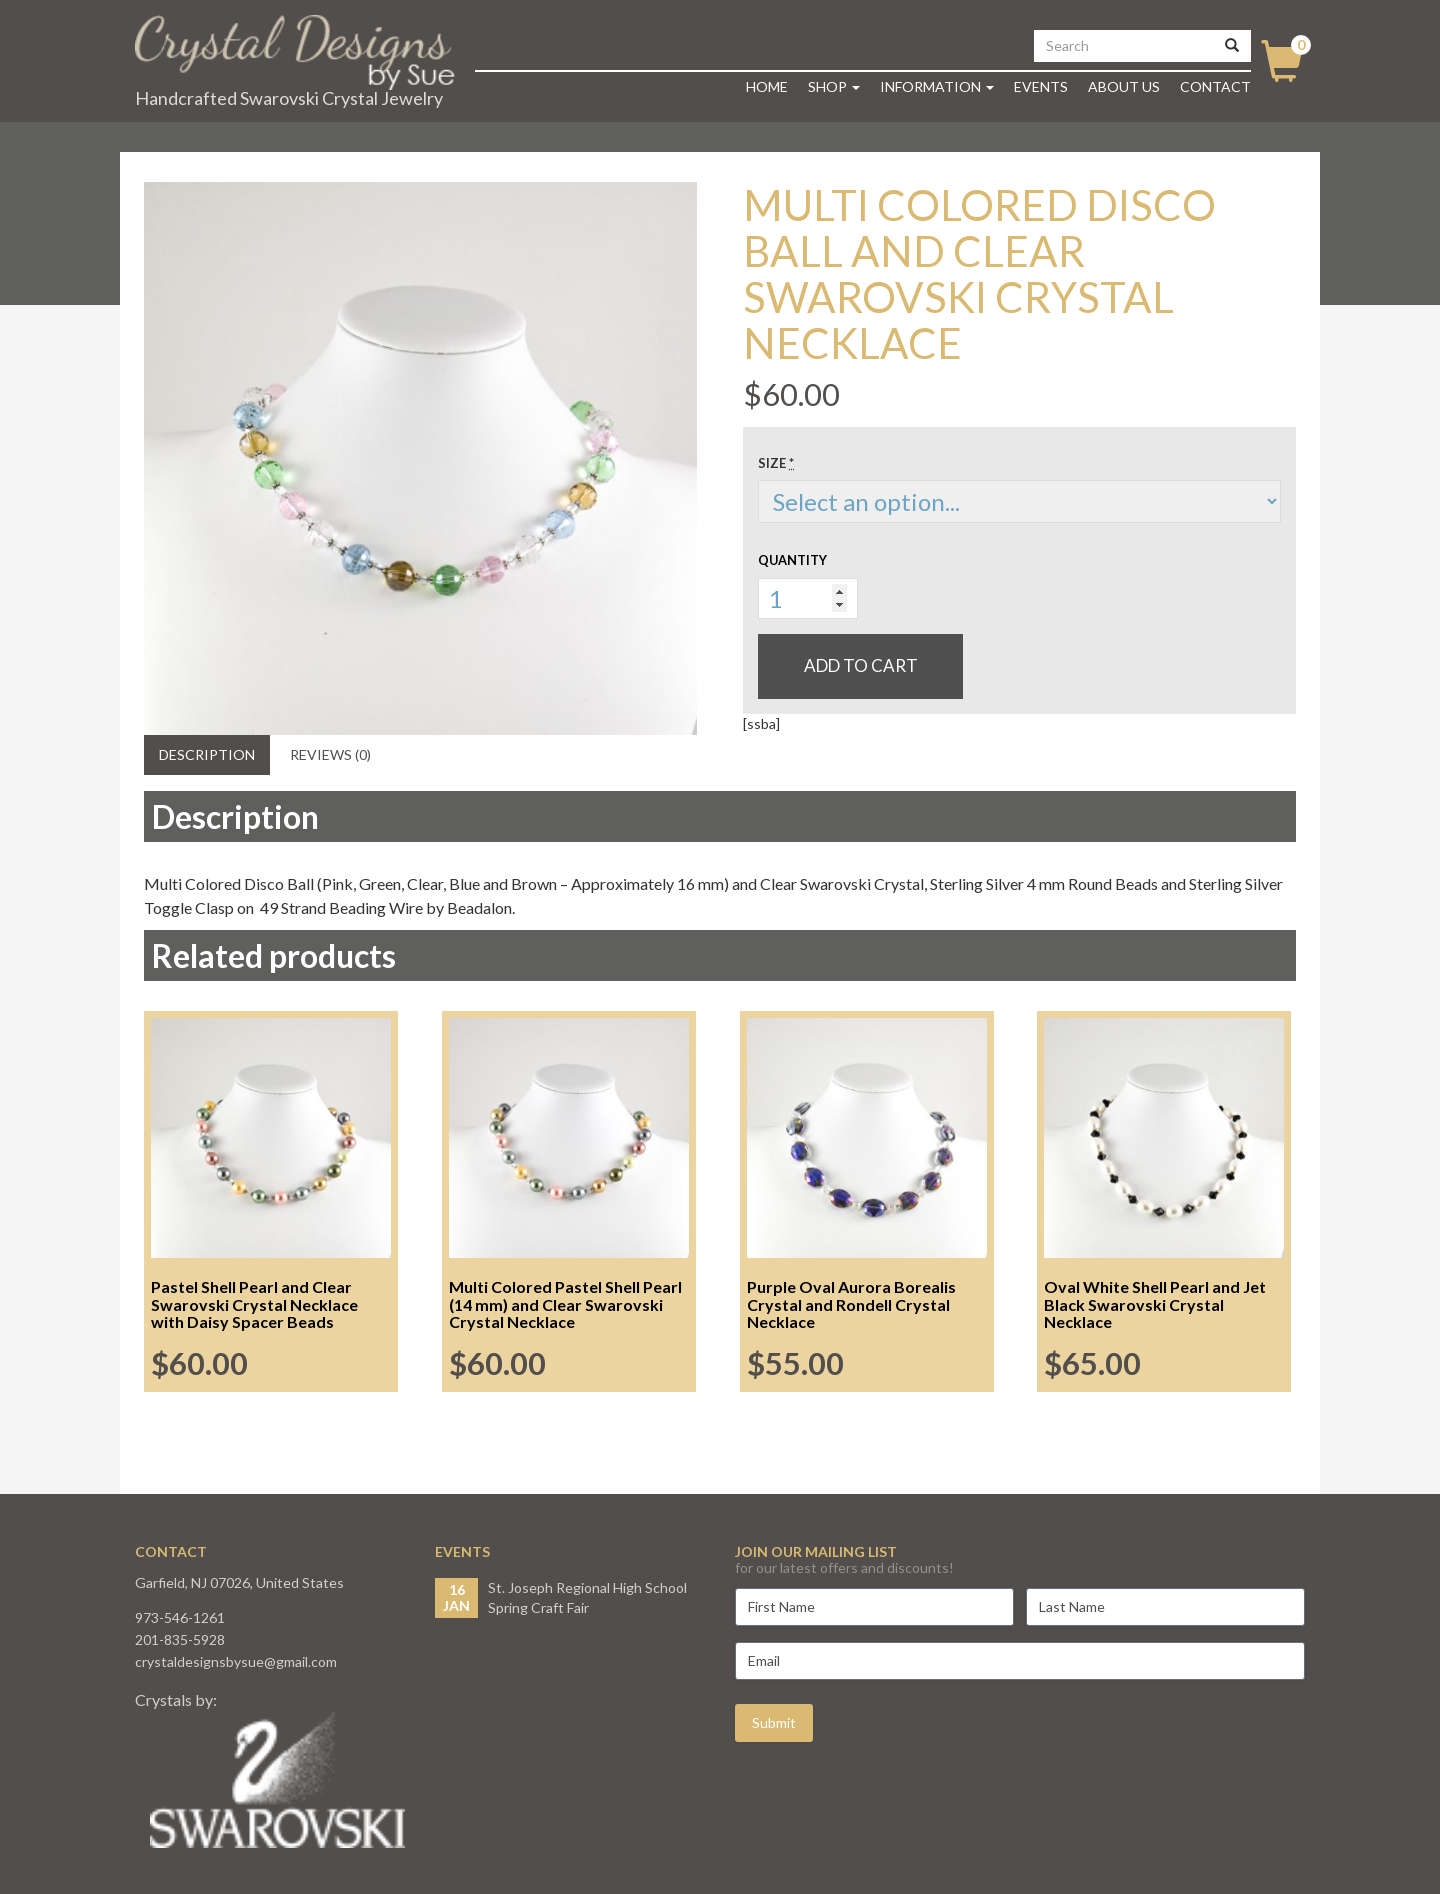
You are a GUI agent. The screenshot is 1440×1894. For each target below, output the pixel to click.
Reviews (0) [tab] (330, 754)
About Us (1124, 86)
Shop (834, 86)
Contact (1215, 86)
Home (767, 86)
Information (937, 86)
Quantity (792, 560)
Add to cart (861, 665)
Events (1041, 86)
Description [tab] (207, 754)
